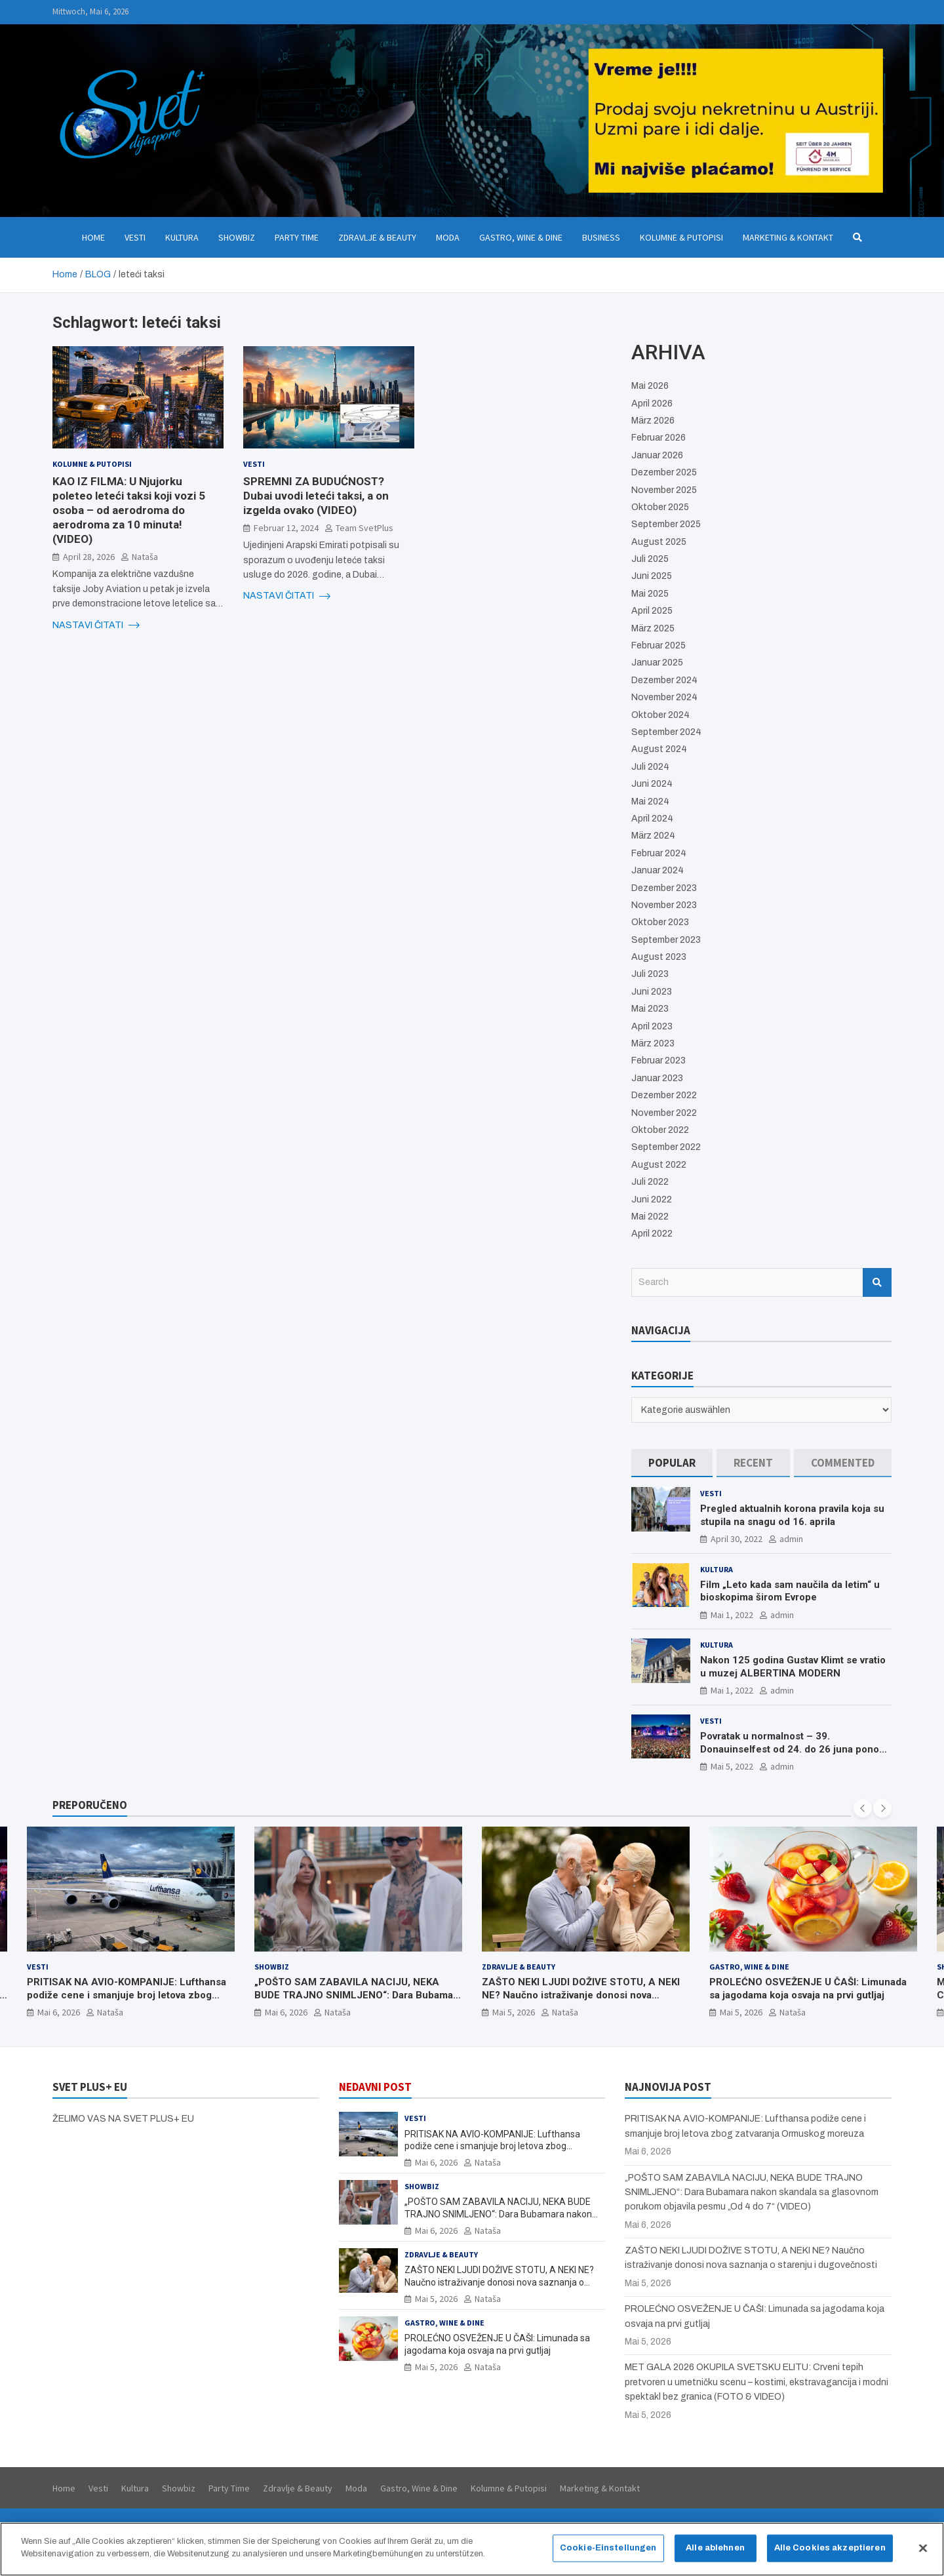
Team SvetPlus (364, 528)
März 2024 (653, 836)
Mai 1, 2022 (732, 1615)
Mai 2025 (650, 594)
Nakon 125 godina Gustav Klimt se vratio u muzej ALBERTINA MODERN (793, 1666)
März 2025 (653, 628)
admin (791, 1539)
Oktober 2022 (660, 1130)
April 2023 (652, 1026)
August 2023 (658, 957)
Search (877, 1282)
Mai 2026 (650, 386)
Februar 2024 (658, 853)
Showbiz (236, 237)
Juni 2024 (652, 784)
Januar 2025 (657, 662)
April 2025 (652, 611)
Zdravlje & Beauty (377, 237)
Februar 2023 (658, 1060)
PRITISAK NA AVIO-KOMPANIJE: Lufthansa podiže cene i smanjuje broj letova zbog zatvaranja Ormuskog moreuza (126, 1995)
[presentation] (863, 1808)
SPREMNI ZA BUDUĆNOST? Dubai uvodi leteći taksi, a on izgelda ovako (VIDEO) (316, 496)
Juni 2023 (651, 992)
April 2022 (652, 1233)
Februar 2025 (658, 645)
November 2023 (664, 905)
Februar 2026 (658, 438)
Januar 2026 (657, 455)
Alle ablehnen (715, 2551)
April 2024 (652, 818)
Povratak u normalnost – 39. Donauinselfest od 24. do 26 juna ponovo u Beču (795, 1749)
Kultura (182, 237)
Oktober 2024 (660, 715)
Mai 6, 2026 (58, 2013)
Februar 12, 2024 (286, 528)
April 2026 (652, 403)
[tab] (672, 1463)
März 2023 (653, 1043)
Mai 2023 (650, 1009)
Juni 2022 (651, 1199)
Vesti (135, 237)
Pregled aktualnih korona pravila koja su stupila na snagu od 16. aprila (792, 1515)
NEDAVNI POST (375, 2087)
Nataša (145, 557)
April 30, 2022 (736, 1539)
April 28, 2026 (89, 557)
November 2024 (664, 697)
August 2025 (658, 542)
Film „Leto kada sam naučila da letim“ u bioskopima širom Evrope (790, 1591)
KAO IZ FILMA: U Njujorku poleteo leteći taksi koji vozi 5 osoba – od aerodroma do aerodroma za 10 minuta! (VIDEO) (128, 510)
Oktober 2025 (660, 507)
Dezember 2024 (664, 680)
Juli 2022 (650, 1182)
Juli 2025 (650, 559)
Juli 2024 (650, 767)
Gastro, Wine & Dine (520, 237)
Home (93, 237)
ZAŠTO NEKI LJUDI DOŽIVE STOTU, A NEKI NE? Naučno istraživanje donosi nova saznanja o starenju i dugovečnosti (581, 1995)
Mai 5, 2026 (513, 2013)
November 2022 (664, 1113)
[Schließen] (923, 2552)
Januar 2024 (657, 870)
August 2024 (659, 749)
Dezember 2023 (664, 888)
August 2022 (658, 1165)
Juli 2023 (650, 974)
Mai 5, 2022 (732, 1766)
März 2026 (653, 421)
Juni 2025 (651, 576)
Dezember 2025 (664, 472)
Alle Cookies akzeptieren (830, 2551)
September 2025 (666, 524)
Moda (448, 237)
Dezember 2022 (664, 1095)
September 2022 (666, 1147)
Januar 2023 (657, 1078)
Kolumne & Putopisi (681, 237)
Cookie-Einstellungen (608, 2551)
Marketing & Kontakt (788, 237)
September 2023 (666, 940)
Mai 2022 (650, 1216)
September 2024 (666, 732)
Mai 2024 (650, 801)
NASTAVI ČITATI (96, 625)
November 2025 (664, 490)
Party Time (297, 237)
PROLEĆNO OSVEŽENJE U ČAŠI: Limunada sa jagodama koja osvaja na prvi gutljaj (808, 1989)
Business (601, 237)
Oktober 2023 (660, 922)
